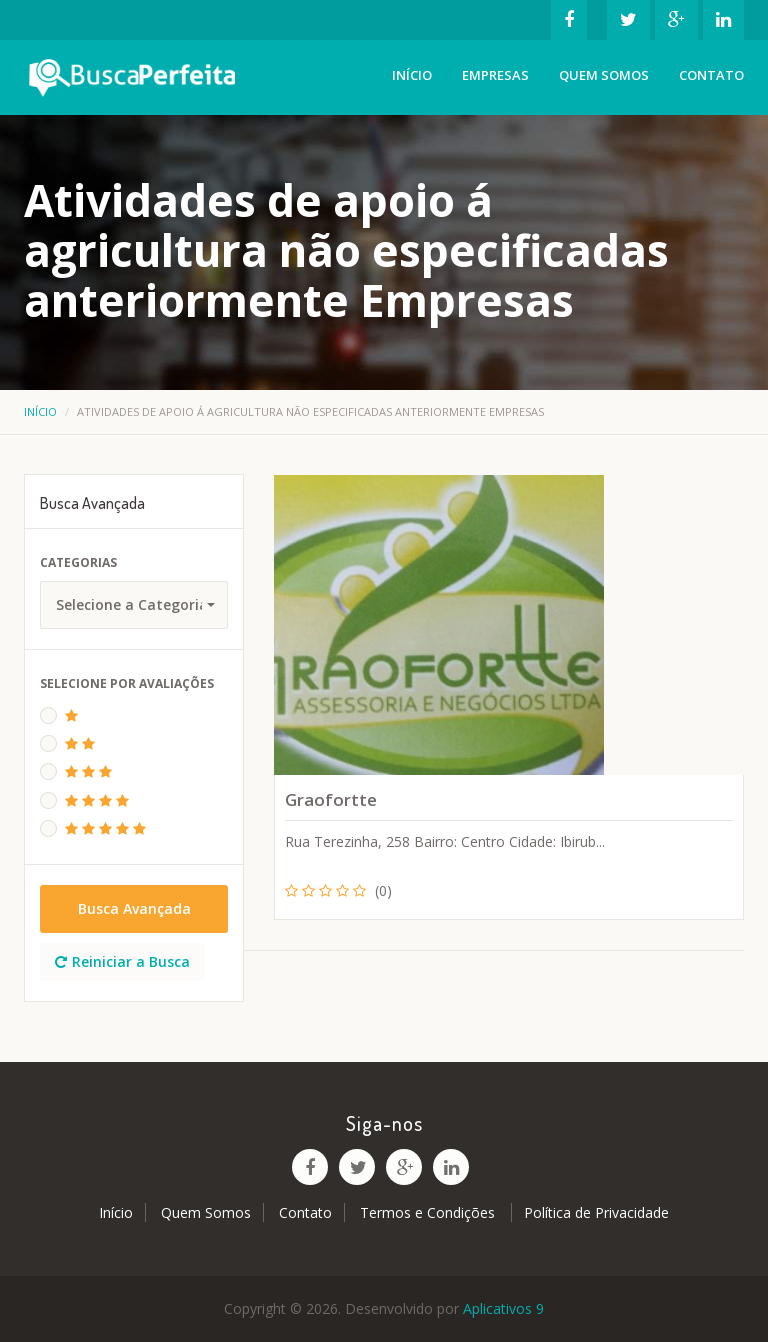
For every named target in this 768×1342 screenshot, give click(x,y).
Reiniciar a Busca (122, 961)
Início (412, 75)
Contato (711, 75)
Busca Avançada (134, 908)
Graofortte (331, 799)
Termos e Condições (429, 1212)
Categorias (78, 562)
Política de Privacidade (596, 1212)
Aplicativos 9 (503, 1308)
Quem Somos (604, 75)
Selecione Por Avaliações (127, 683)
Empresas (495, 75)
